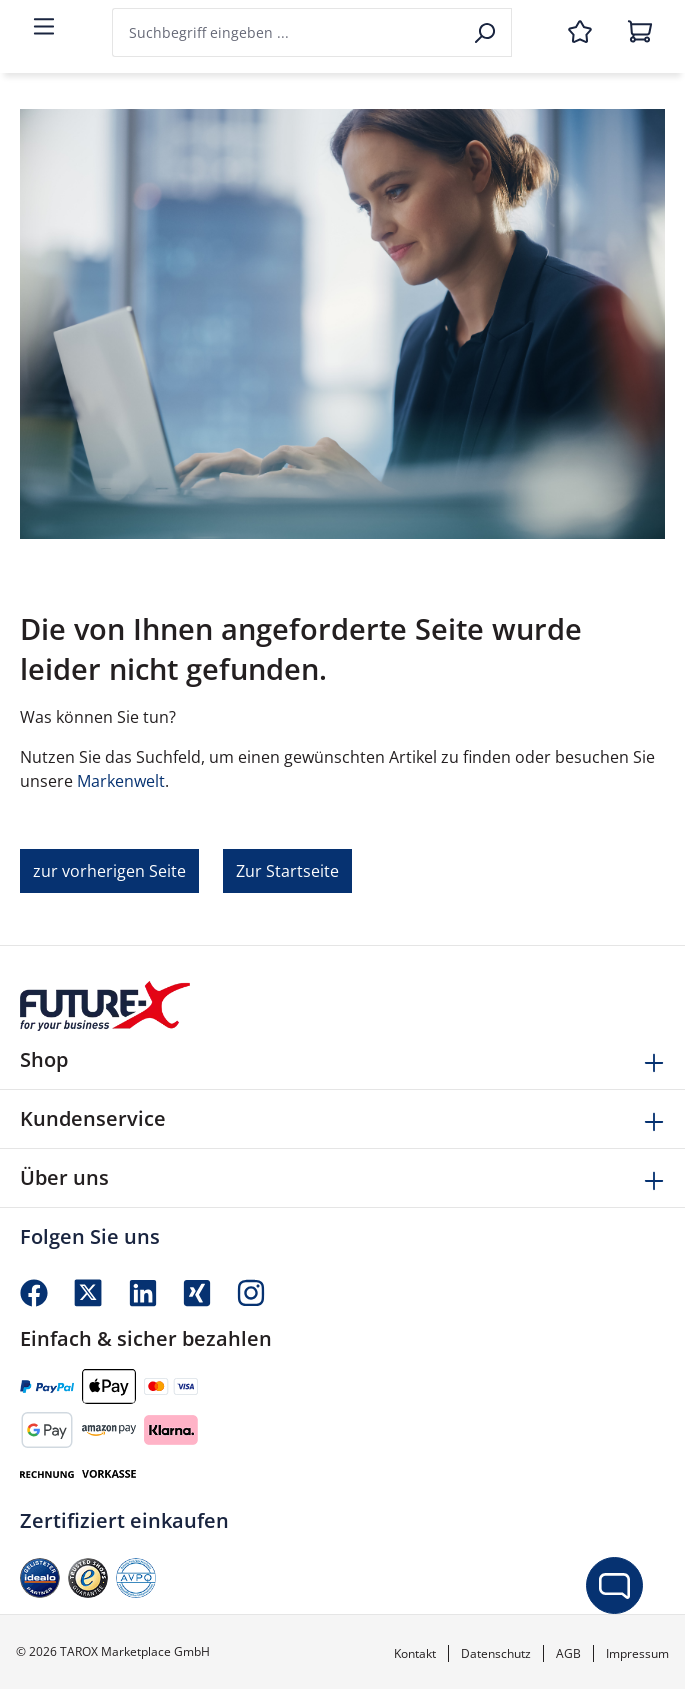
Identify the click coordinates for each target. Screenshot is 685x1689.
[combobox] (287, 32)
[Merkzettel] (580, 33)
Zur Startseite (287, 871)
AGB (568, 1653)
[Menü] (44, 28)
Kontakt (415, 1653)
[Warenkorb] (640, 33)
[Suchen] (486, 32)
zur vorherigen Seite (109, 871)
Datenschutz (496, 1653)
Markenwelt (121, 781)
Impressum (637, 1653)
